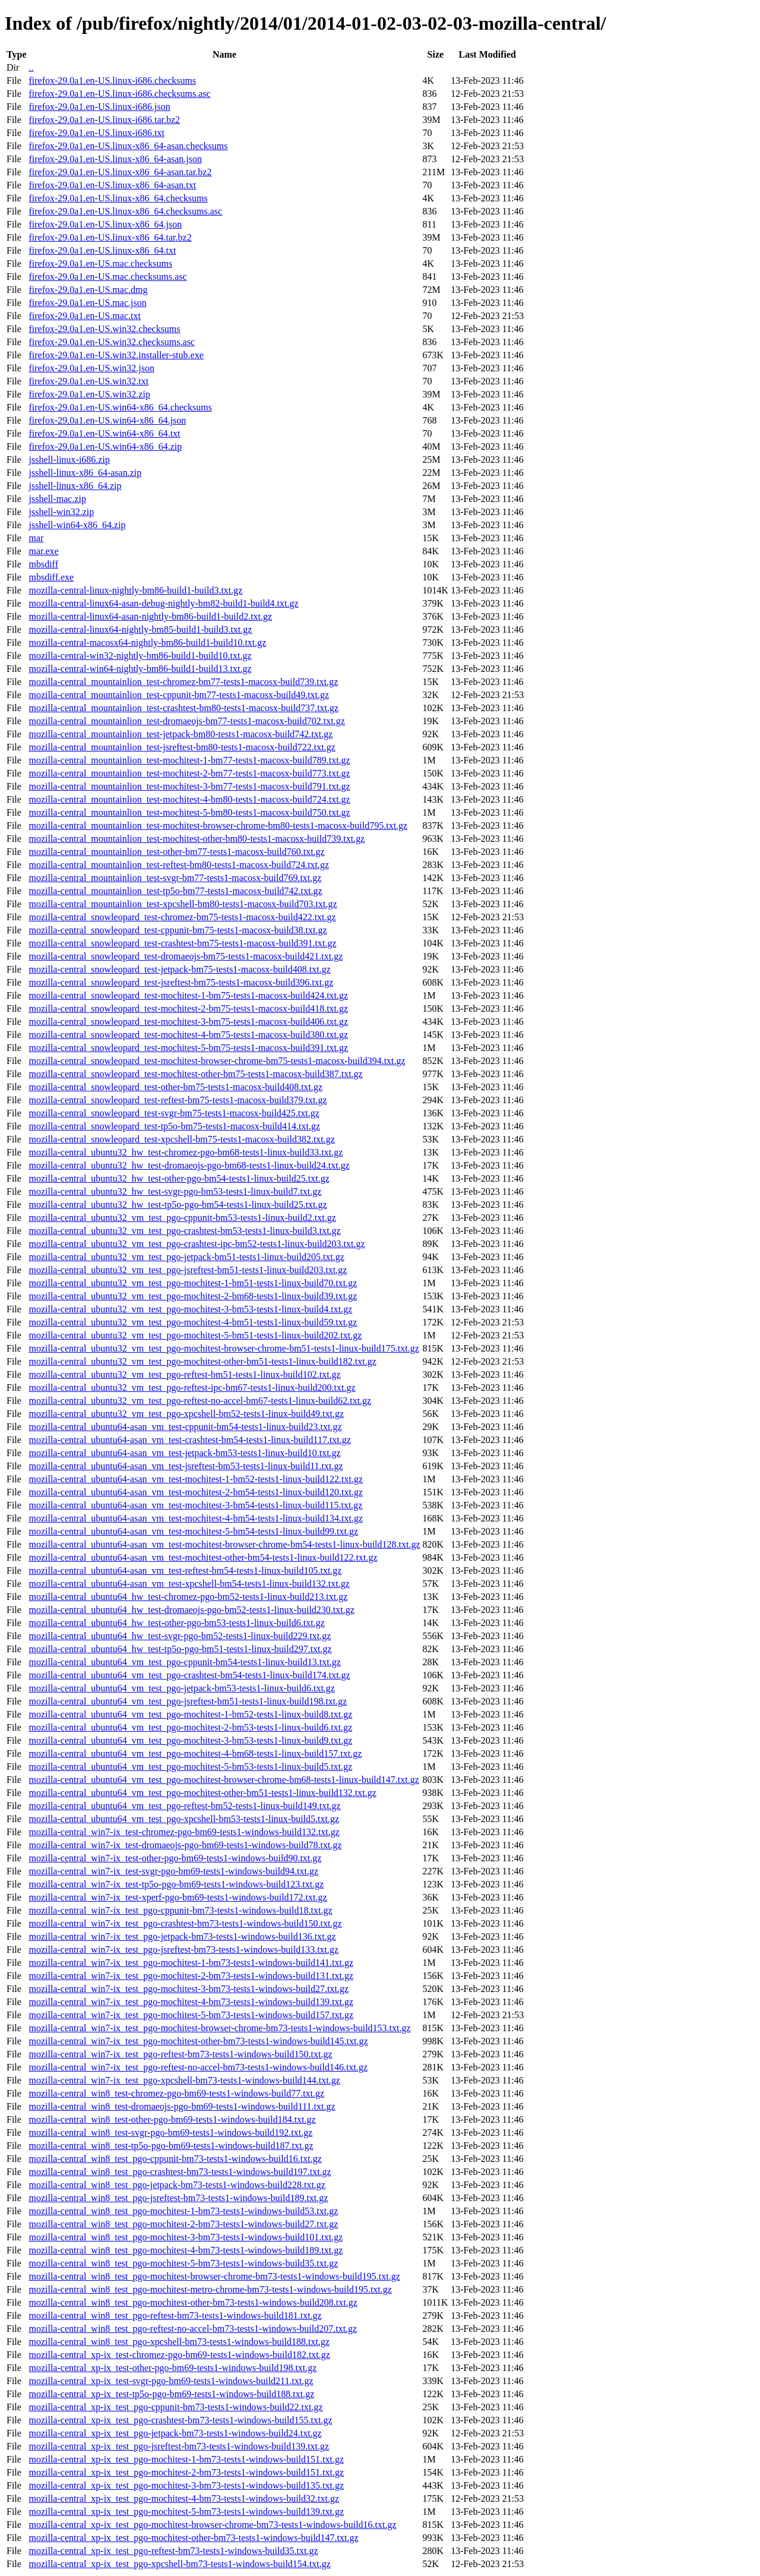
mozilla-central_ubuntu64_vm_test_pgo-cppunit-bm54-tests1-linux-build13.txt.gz (184, 1662)
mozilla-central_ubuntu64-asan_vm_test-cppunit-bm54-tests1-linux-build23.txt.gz (184, 1427)
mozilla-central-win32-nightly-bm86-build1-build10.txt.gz (139, 656)
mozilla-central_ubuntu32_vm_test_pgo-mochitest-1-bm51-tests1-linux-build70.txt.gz (192, 1283)
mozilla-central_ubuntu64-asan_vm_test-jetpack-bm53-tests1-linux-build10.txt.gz (184, 1453)
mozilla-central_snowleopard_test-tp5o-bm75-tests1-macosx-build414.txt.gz (174, 1126)
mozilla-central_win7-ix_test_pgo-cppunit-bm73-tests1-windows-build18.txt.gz (180, 1910)
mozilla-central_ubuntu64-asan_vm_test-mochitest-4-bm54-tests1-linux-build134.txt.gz (195, 1518)
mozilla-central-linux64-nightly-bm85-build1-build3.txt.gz (140, 629)
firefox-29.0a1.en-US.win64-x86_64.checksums (119, 407)
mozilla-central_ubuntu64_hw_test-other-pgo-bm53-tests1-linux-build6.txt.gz (176, 1623)
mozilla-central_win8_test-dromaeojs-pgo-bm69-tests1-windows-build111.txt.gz (181, 2106)
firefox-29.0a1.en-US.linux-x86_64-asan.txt (112, 185)
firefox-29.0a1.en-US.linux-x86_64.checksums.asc (125, 211)
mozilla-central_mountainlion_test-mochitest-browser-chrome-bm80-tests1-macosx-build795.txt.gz (217, 825)
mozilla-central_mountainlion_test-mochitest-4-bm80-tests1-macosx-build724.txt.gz (189, 799)
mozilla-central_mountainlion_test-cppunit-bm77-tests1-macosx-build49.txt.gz (178, 695)
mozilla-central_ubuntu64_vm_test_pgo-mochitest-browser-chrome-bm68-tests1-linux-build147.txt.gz (223, 1780)
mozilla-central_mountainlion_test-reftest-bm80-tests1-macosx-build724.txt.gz (178, 865)
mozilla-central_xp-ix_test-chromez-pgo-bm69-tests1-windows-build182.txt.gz (179, 2355)
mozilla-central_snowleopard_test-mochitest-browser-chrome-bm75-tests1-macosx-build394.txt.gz (216, 1061)
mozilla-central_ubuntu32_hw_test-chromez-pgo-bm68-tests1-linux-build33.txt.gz (185, 1152)
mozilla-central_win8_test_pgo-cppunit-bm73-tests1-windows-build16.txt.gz (174, 2159)
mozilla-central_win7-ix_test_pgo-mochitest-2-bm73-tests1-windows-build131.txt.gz (190, 1976)
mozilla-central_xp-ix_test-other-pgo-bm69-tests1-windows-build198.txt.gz (172, 2368)
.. (30, 67)
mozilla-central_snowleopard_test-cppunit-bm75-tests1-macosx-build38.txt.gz (177, 930)
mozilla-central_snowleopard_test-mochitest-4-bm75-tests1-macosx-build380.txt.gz (188, 1035)
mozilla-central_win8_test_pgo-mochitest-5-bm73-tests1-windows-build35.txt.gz (183, 2263)
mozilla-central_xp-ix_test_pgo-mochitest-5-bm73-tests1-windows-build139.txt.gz (186, 2511)
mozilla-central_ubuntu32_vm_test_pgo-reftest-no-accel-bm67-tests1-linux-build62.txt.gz (199, 1401)
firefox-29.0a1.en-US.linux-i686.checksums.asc (119, 94)
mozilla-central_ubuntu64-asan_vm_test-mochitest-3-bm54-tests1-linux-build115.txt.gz (195, 1505)
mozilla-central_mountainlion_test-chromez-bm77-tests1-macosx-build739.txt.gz (183, 682)
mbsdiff (43, 564)
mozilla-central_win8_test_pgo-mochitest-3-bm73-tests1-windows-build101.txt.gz (185, 2237)
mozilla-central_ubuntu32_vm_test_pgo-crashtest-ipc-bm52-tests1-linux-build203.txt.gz (196, 1244)
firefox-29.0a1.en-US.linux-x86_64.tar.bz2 (109, 237)
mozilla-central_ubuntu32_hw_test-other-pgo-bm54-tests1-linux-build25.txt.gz (178, 1178)
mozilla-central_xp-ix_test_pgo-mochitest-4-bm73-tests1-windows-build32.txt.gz (183, 2498)
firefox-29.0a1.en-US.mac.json (87, 303)
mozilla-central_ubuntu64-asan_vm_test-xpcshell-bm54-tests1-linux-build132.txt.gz (188, 1584)
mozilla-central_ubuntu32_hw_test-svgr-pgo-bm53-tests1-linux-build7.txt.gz (174, 1191)
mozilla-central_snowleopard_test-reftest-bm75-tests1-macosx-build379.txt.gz (177, 1100)
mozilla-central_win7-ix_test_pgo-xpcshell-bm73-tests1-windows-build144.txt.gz (184, 2080)
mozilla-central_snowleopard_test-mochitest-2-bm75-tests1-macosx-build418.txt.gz (188, 1008)
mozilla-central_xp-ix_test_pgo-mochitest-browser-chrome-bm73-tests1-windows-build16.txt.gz (212, 2525)
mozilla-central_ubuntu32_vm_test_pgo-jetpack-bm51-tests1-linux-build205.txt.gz (186, 1257)
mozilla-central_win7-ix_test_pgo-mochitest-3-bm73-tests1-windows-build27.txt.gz (188, 1989)
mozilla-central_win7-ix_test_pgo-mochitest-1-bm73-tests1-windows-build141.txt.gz (190, 1963)
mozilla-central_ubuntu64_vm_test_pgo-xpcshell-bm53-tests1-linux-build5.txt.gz (183, 1819)
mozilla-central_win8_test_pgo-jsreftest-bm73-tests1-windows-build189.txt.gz (178, 2198)
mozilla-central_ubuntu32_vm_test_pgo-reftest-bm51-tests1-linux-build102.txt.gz (184, 1374)
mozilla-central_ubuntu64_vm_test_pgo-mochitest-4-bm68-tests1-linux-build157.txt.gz (195, 1753)
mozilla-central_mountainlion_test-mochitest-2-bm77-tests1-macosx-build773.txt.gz (189, 773)
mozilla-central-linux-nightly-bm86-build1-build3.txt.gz (135, 590)
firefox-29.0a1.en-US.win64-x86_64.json (107, 420)
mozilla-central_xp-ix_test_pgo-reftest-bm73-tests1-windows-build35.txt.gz (173, 2551)
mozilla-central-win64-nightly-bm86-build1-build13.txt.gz (139, 669)
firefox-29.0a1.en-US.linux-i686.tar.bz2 (104, 120)
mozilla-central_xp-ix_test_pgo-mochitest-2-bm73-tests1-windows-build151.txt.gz (186, 2472)
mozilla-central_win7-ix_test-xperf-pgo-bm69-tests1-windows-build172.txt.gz (177, 1897)
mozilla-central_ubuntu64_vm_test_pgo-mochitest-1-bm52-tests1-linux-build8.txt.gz (190, 1714)
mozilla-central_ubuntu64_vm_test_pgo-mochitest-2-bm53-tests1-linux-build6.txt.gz (190, 1727)
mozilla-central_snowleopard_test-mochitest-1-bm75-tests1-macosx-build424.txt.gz (188, 995)
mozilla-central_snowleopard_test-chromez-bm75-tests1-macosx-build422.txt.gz (181, 917)
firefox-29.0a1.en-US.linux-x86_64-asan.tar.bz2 (119, 172)
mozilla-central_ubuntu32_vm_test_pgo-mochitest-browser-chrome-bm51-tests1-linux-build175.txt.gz (223, 1348)
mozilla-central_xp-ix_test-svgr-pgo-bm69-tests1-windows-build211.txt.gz (170, 2381)
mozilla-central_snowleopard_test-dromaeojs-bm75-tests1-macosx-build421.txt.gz (185, 956)
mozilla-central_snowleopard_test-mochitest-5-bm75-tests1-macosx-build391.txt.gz (188, 1048)
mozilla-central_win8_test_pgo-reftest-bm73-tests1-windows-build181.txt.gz (174, 2315)
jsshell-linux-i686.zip (68, 459)
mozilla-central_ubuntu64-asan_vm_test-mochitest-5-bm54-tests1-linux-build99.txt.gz (193, 1531)
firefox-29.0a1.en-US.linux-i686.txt (96, 133)
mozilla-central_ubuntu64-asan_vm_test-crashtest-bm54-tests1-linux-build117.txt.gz (189, 1440)
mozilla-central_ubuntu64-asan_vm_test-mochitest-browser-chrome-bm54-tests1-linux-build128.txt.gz (224, 1544)
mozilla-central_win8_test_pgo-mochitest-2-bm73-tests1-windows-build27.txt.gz (183, 2224)
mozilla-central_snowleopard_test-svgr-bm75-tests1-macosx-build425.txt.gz (173, 1113)
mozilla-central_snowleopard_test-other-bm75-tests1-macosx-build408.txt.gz (175, 1087)
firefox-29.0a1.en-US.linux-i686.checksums (112, 80)
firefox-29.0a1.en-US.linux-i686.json (99, 107)
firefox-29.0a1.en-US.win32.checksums (104, 329)
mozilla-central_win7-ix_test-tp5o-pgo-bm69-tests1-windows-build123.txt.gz (176, 1884)
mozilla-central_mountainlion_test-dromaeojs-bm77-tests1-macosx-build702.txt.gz (186, 721)
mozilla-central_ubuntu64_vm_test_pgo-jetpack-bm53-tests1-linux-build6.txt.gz (181, 1688)
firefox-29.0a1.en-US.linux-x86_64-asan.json (115, 159)
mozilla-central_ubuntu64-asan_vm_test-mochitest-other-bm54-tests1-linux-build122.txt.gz (202, 1557)
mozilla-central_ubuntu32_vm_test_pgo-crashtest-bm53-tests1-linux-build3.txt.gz (184, 1231)
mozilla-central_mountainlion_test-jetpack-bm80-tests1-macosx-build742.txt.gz (180, 734)
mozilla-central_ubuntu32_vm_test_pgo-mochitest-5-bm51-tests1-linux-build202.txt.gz (195, 1335)
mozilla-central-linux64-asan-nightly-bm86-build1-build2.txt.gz (150, 616)
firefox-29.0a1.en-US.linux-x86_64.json (105, 224)
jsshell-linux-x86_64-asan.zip (84, 473)
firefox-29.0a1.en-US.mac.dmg (87, 290)
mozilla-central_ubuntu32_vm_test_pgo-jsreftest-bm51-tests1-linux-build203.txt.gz (187, 1270)
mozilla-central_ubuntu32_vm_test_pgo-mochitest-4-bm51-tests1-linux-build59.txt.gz (192, 1322)
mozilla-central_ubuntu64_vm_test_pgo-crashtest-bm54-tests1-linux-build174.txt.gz (189, 1675)
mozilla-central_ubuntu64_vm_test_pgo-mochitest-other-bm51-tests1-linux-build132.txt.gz (202, 1793)
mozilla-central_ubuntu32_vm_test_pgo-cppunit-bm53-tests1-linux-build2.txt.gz (181, 1218)
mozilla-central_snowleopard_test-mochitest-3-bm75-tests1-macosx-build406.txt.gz (188, 1021)
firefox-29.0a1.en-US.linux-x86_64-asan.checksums (127, 146)
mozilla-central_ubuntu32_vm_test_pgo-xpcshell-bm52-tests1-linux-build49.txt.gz (186, 1414)
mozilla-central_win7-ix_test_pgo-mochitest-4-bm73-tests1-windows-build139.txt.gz (190, 2002)
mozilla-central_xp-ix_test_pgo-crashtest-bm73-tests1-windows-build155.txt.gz (180, 2420)
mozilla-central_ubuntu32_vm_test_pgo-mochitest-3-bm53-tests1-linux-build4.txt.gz (190, 1309)
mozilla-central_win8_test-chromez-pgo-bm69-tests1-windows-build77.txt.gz (176, 2093)
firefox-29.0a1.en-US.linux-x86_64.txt (102, 250)
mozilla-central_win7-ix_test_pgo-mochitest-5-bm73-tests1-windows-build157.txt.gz (190, 2015)
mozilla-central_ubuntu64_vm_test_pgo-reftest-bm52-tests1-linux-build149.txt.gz (184, 1806)
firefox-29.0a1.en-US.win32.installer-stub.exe (115, 355)
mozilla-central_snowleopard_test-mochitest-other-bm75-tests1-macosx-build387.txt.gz (195, 1074)
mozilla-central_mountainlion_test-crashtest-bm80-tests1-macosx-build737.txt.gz (183, 708)
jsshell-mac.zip (57, 499)
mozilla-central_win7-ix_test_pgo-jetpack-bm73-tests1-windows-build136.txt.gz (181, 1936)
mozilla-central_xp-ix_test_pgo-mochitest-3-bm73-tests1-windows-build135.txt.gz (186, 2485)
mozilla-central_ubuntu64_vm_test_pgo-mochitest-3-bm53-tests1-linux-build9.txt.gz (190, 1740)
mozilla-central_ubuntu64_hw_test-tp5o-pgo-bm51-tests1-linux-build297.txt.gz (179, 1649)
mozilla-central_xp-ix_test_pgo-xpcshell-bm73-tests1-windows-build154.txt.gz (179, 2564)
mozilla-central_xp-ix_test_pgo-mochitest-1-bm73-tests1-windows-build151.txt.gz (186, 2459)
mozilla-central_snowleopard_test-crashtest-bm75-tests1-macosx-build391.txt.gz (182, 943)
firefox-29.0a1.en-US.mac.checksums (100, 263)
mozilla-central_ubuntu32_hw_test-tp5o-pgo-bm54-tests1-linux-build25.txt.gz (177, 1204)
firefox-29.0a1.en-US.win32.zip (89, 394)
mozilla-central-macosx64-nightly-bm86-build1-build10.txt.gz (147, 642)
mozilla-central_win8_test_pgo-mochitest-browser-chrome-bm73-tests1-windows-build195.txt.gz (214, 2276)
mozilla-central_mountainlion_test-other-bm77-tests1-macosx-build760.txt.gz (176, 852)
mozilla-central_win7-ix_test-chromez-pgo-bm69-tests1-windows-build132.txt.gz (183, 1832)
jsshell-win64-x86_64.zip (76, 525)
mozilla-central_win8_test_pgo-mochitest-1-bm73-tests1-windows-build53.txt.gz (183, 2211)
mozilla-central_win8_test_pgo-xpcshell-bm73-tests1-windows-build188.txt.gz (179, 2342)
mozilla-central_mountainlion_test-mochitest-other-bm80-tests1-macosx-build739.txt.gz (196, 839)
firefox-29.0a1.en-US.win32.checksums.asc (111, 342)
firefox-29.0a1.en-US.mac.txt (84, 316)
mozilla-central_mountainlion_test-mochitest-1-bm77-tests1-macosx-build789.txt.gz (189, 760)
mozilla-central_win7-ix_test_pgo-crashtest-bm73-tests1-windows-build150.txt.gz (184, 1923)
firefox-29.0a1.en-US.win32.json (91, 368)
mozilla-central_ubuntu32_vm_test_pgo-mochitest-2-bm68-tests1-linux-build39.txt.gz (192, 1296)
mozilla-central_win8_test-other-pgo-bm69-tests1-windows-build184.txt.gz (171, 2119)
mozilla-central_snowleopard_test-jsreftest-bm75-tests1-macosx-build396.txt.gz (180, 982)
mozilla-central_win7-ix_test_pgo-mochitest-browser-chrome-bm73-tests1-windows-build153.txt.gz (219, 2028)
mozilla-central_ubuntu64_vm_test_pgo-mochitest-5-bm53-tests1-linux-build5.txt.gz (190, 1766)
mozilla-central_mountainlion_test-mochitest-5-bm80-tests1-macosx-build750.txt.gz (189, 812)
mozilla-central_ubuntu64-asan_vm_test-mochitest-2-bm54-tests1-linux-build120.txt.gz (195, 1492)
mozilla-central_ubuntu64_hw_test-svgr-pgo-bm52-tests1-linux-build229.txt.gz (179, 1636)
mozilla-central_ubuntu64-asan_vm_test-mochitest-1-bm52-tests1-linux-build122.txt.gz (195, 1479)
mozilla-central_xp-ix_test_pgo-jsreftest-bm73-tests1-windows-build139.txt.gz (178, 2446)
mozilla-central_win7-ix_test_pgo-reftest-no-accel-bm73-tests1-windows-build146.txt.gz (198, 2067)
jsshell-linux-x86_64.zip (74, 486)
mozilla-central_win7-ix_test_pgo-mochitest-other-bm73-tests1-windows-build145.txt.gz (198, 2041)
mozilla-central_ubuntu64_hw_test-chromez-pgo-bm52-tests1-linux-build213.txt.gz (187, 1597)
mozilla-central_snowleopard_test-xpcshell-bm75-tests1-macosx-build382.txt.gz (181, 1139)
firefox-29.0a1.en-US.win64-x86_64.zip (105, 446)
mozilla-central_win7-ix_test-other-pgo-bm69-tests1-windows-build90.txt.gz (174, 1858)
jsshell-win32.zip (61, 512)
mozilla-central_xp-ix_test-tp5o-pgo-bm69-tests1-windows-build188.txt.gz (171, 2394)
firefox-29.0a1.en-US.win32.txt (88, 381)
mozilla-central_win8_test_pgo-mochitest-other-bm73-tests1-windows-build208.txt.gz (192, 2302)
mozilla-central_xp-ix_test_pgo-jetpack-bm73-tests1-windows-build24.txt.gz (174, 2433)
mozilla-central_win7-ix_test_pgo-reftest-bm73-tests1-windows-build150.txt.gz (180, 2054)
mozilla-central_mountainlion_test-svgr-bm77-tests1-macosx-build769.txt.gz (174, 878)
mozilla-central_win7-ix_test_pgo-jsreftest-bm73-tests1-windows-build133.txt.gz (183, 1949)
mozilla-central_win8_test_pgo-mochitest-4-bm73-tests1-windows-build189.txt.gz (185, 2250)
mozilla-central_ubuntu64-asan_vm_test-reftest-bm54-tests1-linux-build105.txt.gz (184, 1570)
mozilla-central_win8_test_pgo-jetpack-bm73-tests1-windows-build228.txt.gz (176, 2185)
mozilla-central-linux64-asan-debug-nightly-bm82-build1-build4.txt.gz (163, 603)
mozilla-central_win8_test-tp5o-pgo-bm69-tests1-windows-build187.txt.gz (170, 2146)
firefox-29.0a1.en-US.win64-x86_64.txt (104, 433)
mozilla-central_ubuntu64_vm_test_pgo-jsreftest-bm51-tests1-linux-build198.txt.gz (187, 1701)
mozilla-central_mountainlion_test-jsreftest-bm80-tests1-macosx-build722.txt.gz (181, 747)
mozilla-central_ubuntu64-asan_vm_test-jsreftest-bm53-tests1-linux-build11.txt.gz (185, 1466)
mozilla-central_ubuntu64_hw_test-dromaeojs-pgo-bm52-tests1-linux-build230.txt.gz (191, 1610)
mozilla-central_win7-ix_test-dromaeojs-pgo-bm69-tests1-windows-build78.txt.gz (184, 1845)
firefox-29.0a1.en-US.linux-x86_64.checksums (117, 198)
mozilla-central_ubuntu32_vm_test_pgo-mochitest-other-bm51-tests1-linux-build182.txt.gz (202, 1361)
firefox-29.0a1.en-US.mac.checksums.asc (107, 277)
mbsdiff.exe (51, 577)
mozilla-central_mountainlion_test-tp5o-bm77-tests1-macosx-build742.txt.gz (175, 891)
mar (35, 538)
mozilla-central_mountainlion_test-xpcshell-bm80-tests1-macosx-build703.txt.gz (182, 904)
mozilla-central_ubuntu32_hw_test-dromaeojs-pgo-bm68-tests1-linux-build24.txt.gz (188, 1165)
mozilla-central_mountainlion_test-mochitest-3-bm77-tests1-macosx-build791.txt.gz (189, 786)
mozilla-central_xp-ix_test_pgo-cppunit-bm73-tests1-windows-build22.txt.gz (175, 2407)
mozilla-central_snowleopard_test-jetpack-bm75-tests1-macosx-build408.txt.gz (179, 969)
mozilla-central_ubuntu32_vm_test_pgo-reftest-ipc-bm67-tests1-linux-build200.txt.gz (191, 1387)
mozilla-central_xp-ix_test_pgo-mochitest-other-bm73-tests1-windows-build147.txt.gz (193, 2538)
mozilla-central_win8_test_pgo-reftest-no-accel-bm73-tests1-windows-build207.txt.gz (192, 2329)
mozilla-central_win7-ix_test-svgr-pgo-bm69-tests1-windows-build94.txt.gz (173, 1871)
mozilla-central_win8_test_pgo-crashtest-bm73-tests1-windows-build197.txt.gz (179, 2172)
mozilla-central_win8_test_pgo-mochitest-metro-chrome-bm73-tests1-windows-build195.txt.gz (209, 2289)
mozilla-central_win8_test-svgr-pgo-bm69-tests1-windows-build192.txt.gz (170, 2132)
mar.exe (43, 551)
